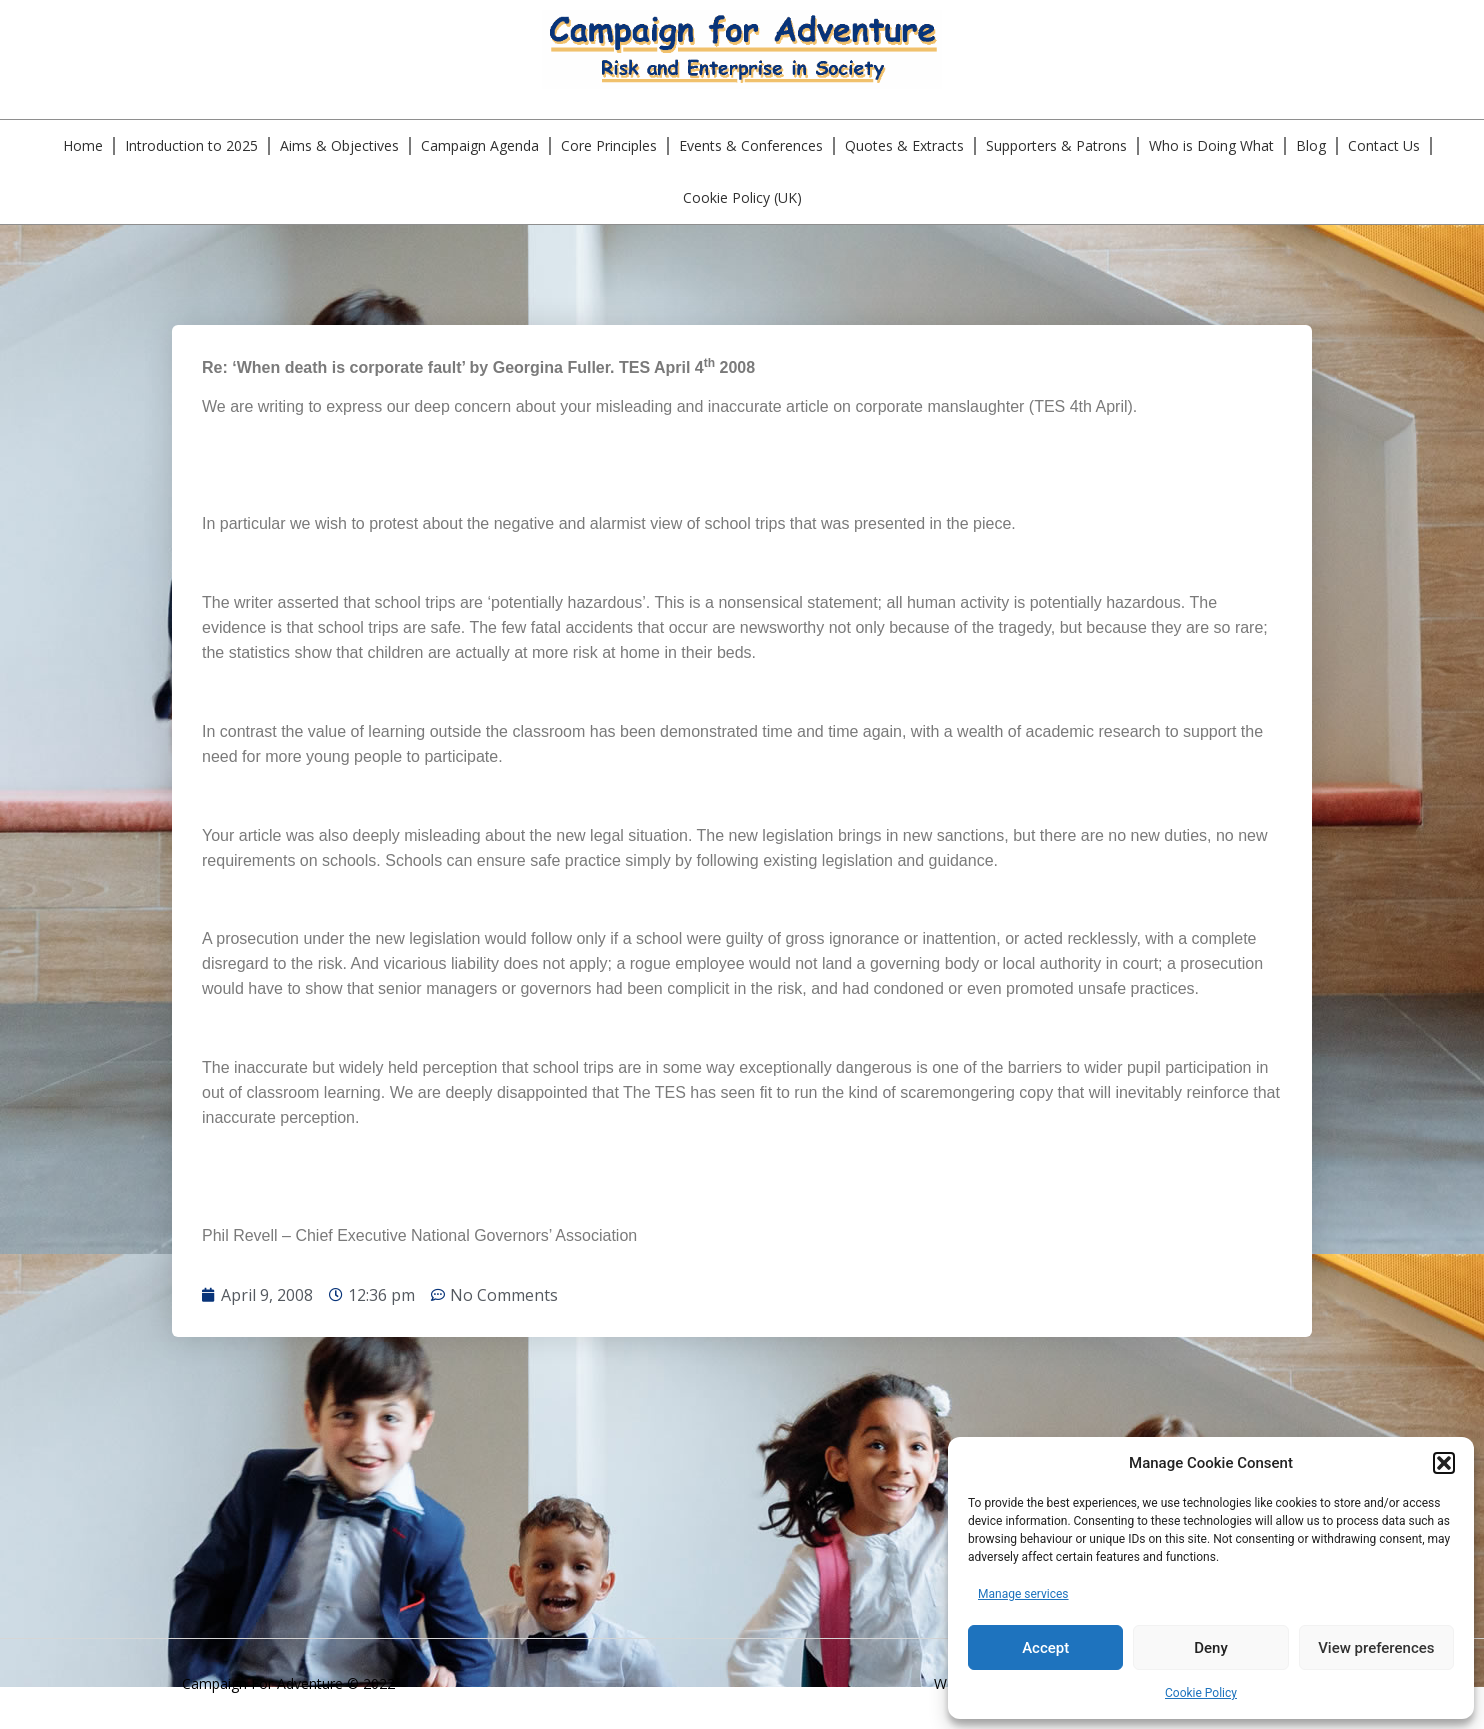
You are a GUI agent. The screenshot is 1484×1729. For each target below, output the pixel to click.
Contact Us (1384, 145)
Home (83, 145)
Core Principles (609, 145)
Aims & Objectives (339, 145)
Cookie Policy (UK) (742, 197)
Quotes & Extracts (904, 145)
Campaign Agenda (480, 145)
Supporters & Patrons (1056, 145)
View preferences (1376, 1648)
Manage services (1023, 1594)
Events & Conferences (751, 145)
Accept (1045, 1648)
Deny (1211, 1648)
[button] (1444, 1463)
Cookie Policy (1201, 1693)
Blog (1311, 145)
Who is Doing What (1211, 145)
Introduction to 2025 (191, 145)
